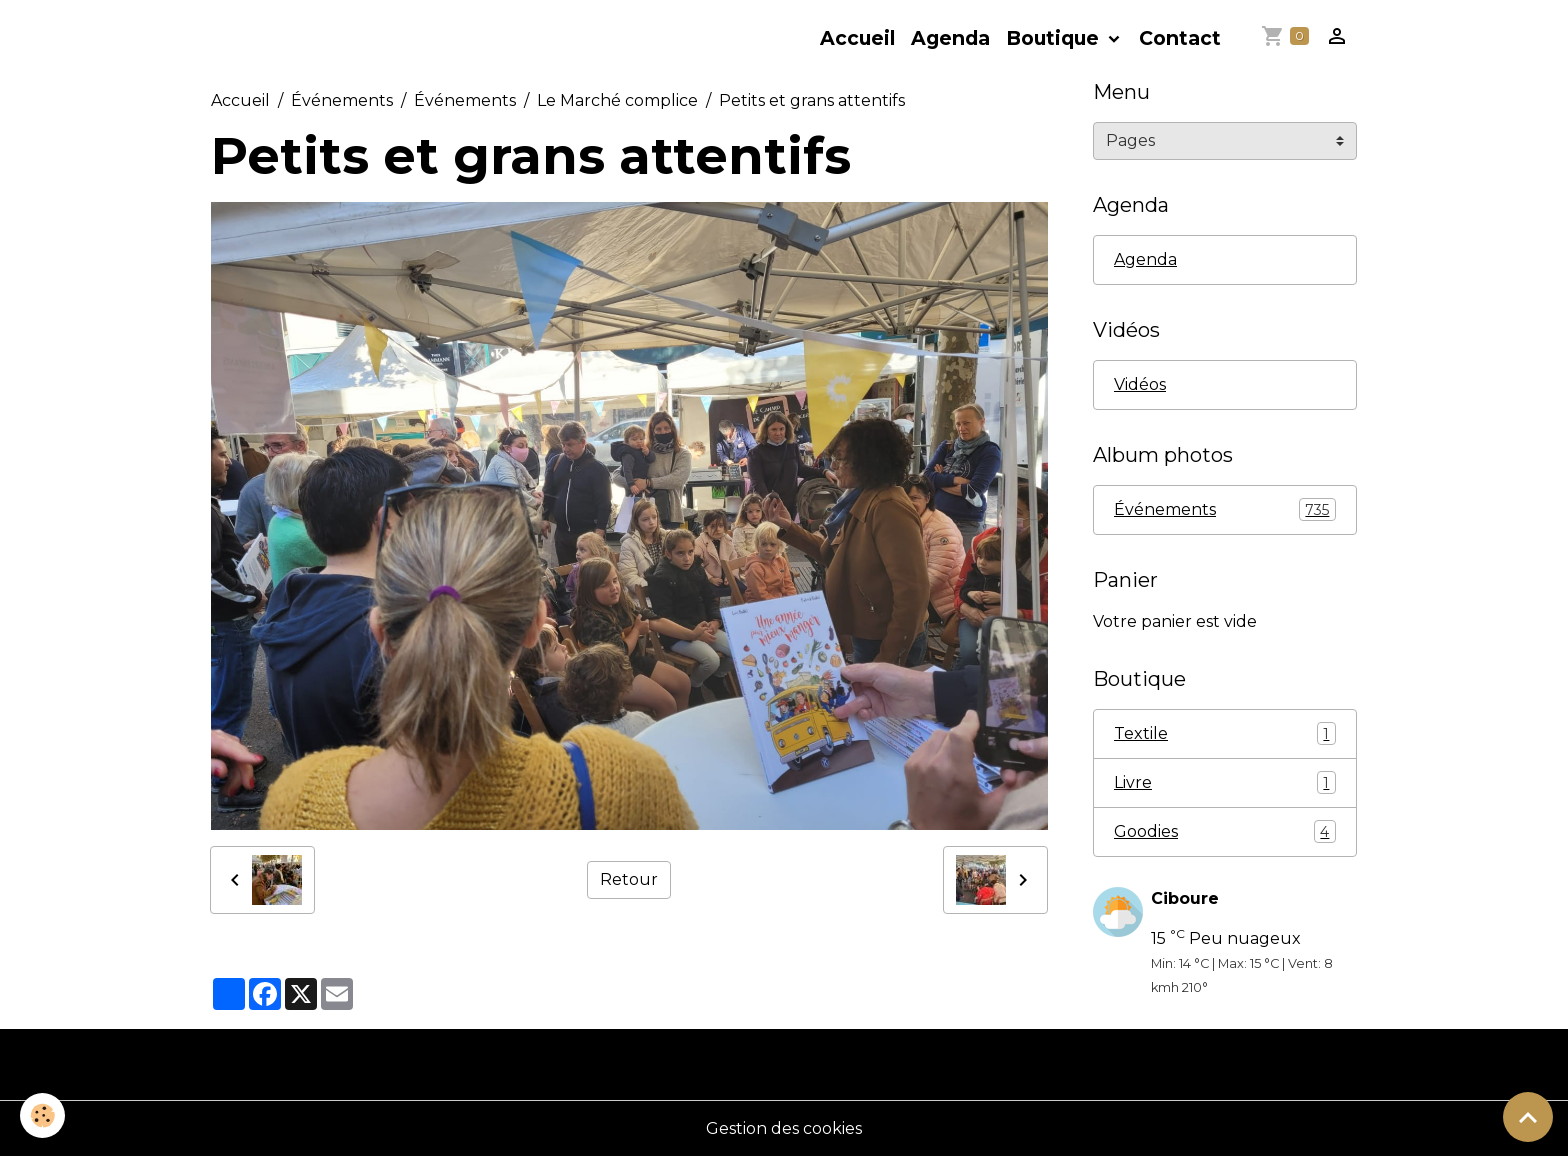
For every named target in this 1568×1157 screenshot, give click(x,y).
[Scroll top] (1528, 1117)
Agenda (950, 38)
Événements (342, 100)
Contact (1180, 38)
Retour (629, 879)
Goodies (1225, 831)
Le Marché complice (617, 100)
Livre (1225, 782)
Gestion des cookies (784, 1128)
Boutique (1055, 38)
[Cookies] (42, 1115)
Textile (1225, 733)
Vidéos (1140, 384)
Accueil (857, 38)
